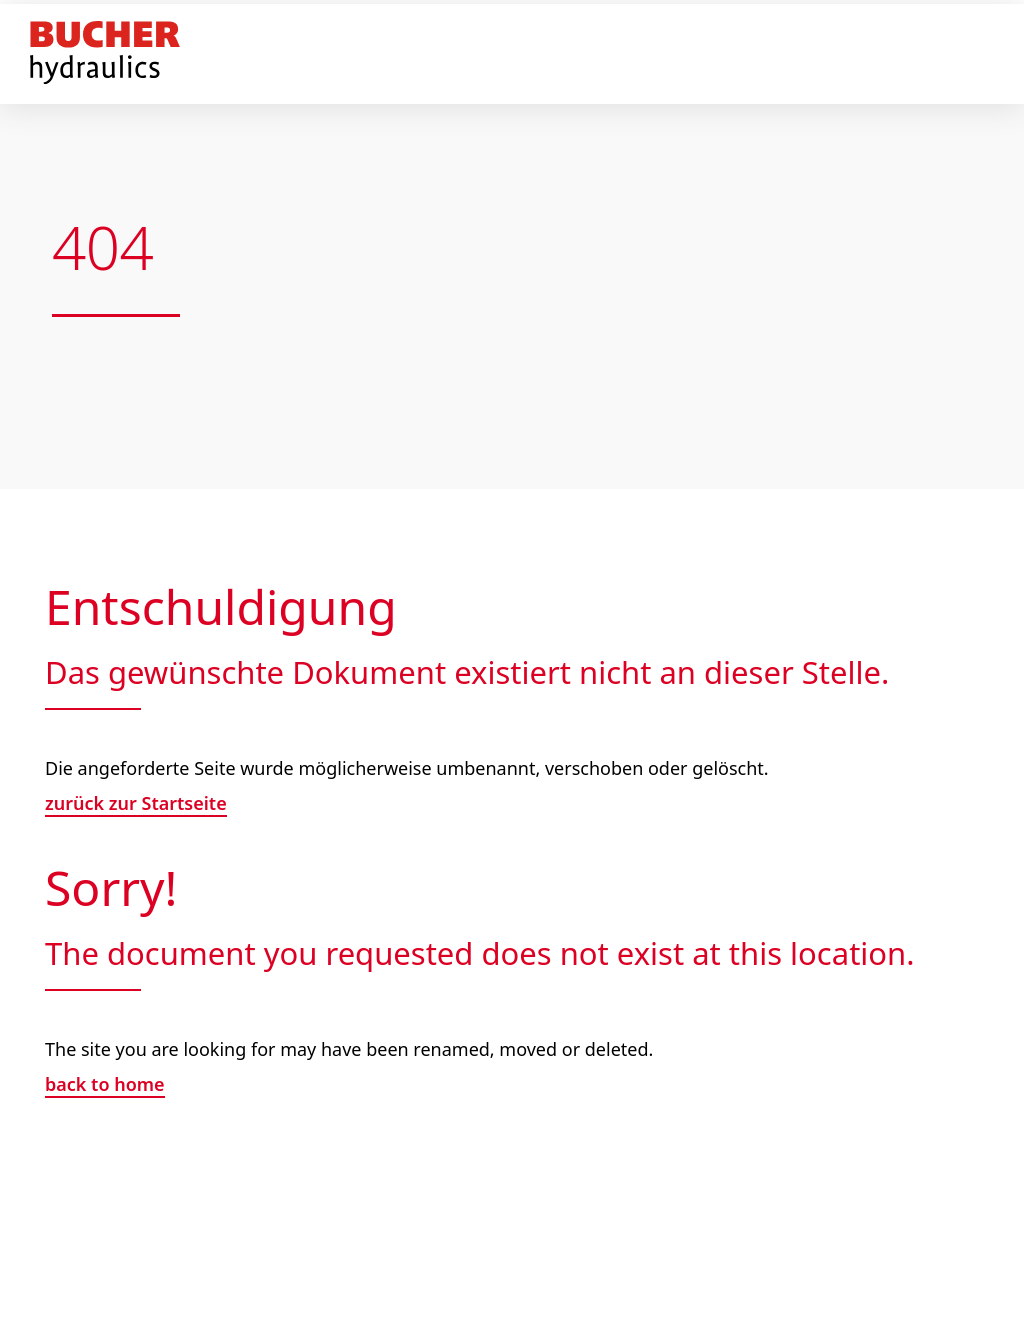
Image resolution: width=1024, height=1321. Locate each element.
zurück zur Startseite (136, 803)
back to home (105, 1084)
